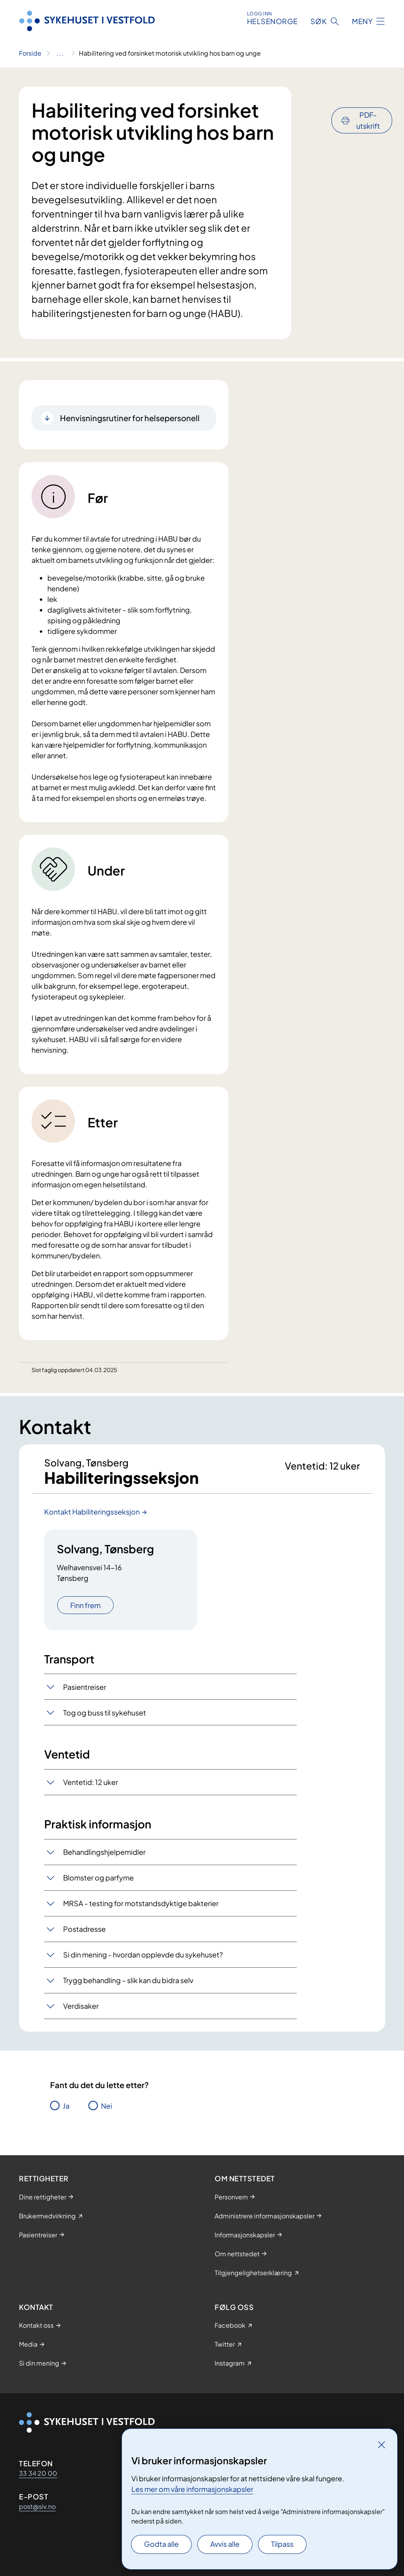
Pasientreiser (84, 1686)
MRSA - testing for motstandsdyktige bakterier (141, 1903)
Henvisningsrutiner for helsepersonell (130, 418)
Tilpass (282, 2543)
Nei (106, 2105)
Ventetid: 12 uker (90, 1782)
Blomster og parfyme (98, 1877)
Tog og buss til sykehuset (104, 1712)
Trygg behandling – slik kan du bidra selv (128, 1980)
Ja (66, 2105)
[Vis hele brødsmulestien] (60, 53)
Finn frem (85, 1605)
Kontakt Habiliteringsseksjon (92, 1512)
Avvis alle (224, 2543)
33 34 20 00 (38, 2473)
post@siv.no (37, 2506)
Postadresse (84, 1929)
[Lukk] (381, 2444)
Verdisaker (81, 2006)
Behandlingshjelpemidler (104, 1852)
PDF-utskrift (368, 99)
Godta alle (161, 2543)
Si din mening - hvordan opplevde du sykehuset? (143, 1954)
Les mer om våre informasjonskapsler (192, 2489)
